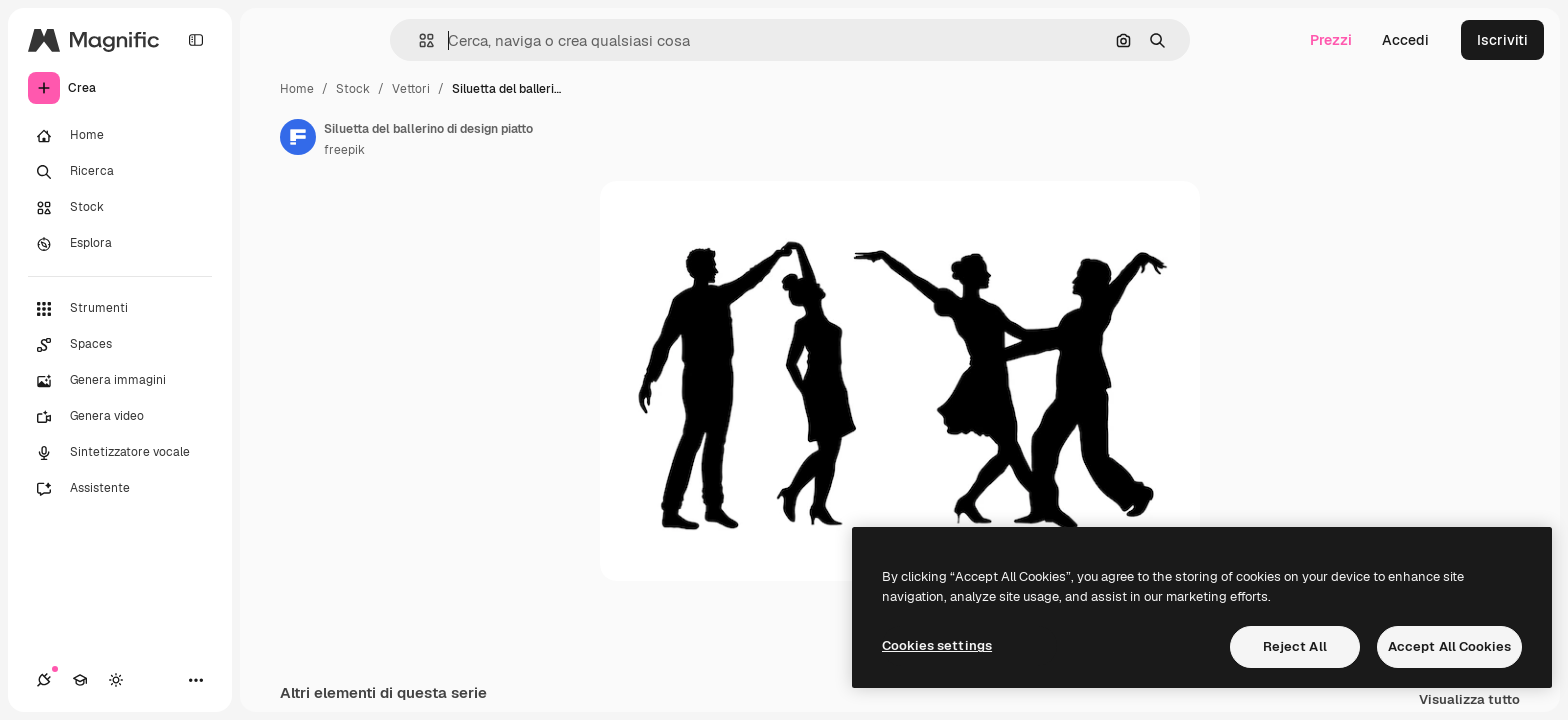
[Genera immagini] (120, 381)
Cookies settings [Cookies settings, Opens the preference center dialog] (937, 645)
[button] (418, 40)
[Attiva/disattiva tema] (116, 680)
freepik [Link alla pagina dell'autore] (344, 150)
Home (297, 89)
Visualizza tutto (1469, 700)
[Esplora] (120, 244)
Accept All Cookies (1449, 646)
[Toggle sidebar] (196, 40)
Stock (353, 89)
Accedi (1405, 40)
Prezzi (1331, 40)
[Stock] (120, 208)
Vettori (411, 89)
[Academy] (80, 680)
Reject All (1295, 646)
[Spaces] (120, 345)
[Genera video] (120, 417)
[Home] (120, 136)
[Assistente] (120, 489)
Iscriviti (1502, 40)
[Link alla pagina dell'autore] (298, 137)
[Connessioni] (44, 680)
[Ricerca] (120, 172)
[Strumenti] (120, 309)
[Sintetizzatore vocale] (120, 453)
